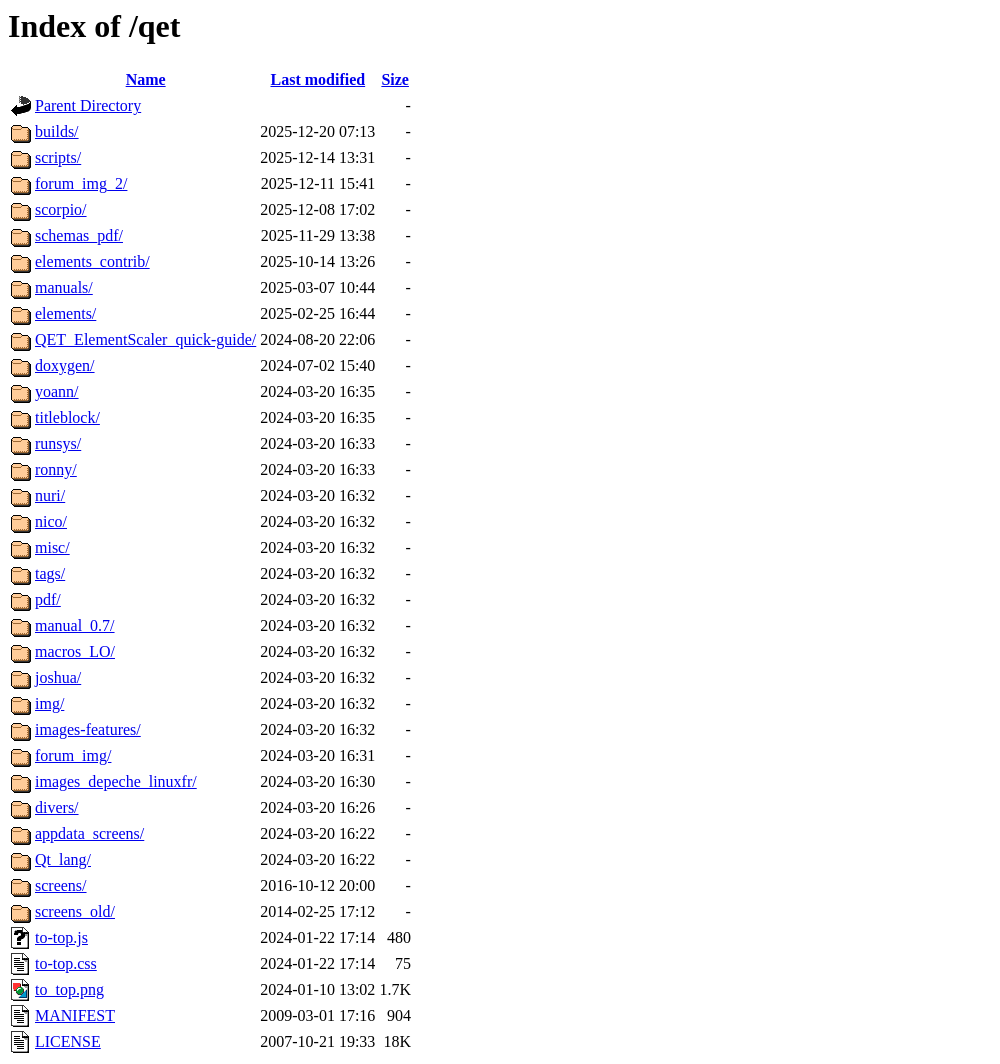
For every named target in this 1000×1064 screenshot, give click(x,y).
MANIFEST (75, 1015)
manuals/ (64, 287)
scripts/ (58, 157)
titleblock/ (67, 417)
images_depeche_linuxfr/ (116, 781)
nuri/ (50, 495)
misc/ (52, 547)
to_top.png (69, 989)
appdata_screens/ (89, 833)
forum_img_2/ (81, 183)
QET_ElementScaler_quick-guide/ (145, 339)
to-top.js (61, 937)
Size (395, 79)
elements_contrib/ (92, 261)
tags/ (50, 573)
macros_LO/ (75, 651)
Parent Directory (88, 105)
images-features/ (88, 729)
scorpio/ (61, 209)
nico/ (51, 521)
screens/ (61, 885)
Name (146, 79)
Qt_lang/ (63, 859)
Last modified (317, 79)
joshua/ (58, 677)
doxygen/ (65, 365)
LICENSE (68, 1041)
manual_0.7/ (75, 625)
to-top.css (66, 963)
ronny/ (56, 469)
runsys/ (58, 443)
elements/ (65, 313)
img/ (49, 703)
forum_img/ (73, 755)
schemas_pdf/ (79, 235)
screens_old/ (75, 911)
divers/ (57, 807)
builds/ (57, 131)
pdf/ (48, 599)
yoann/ (57, 391)
